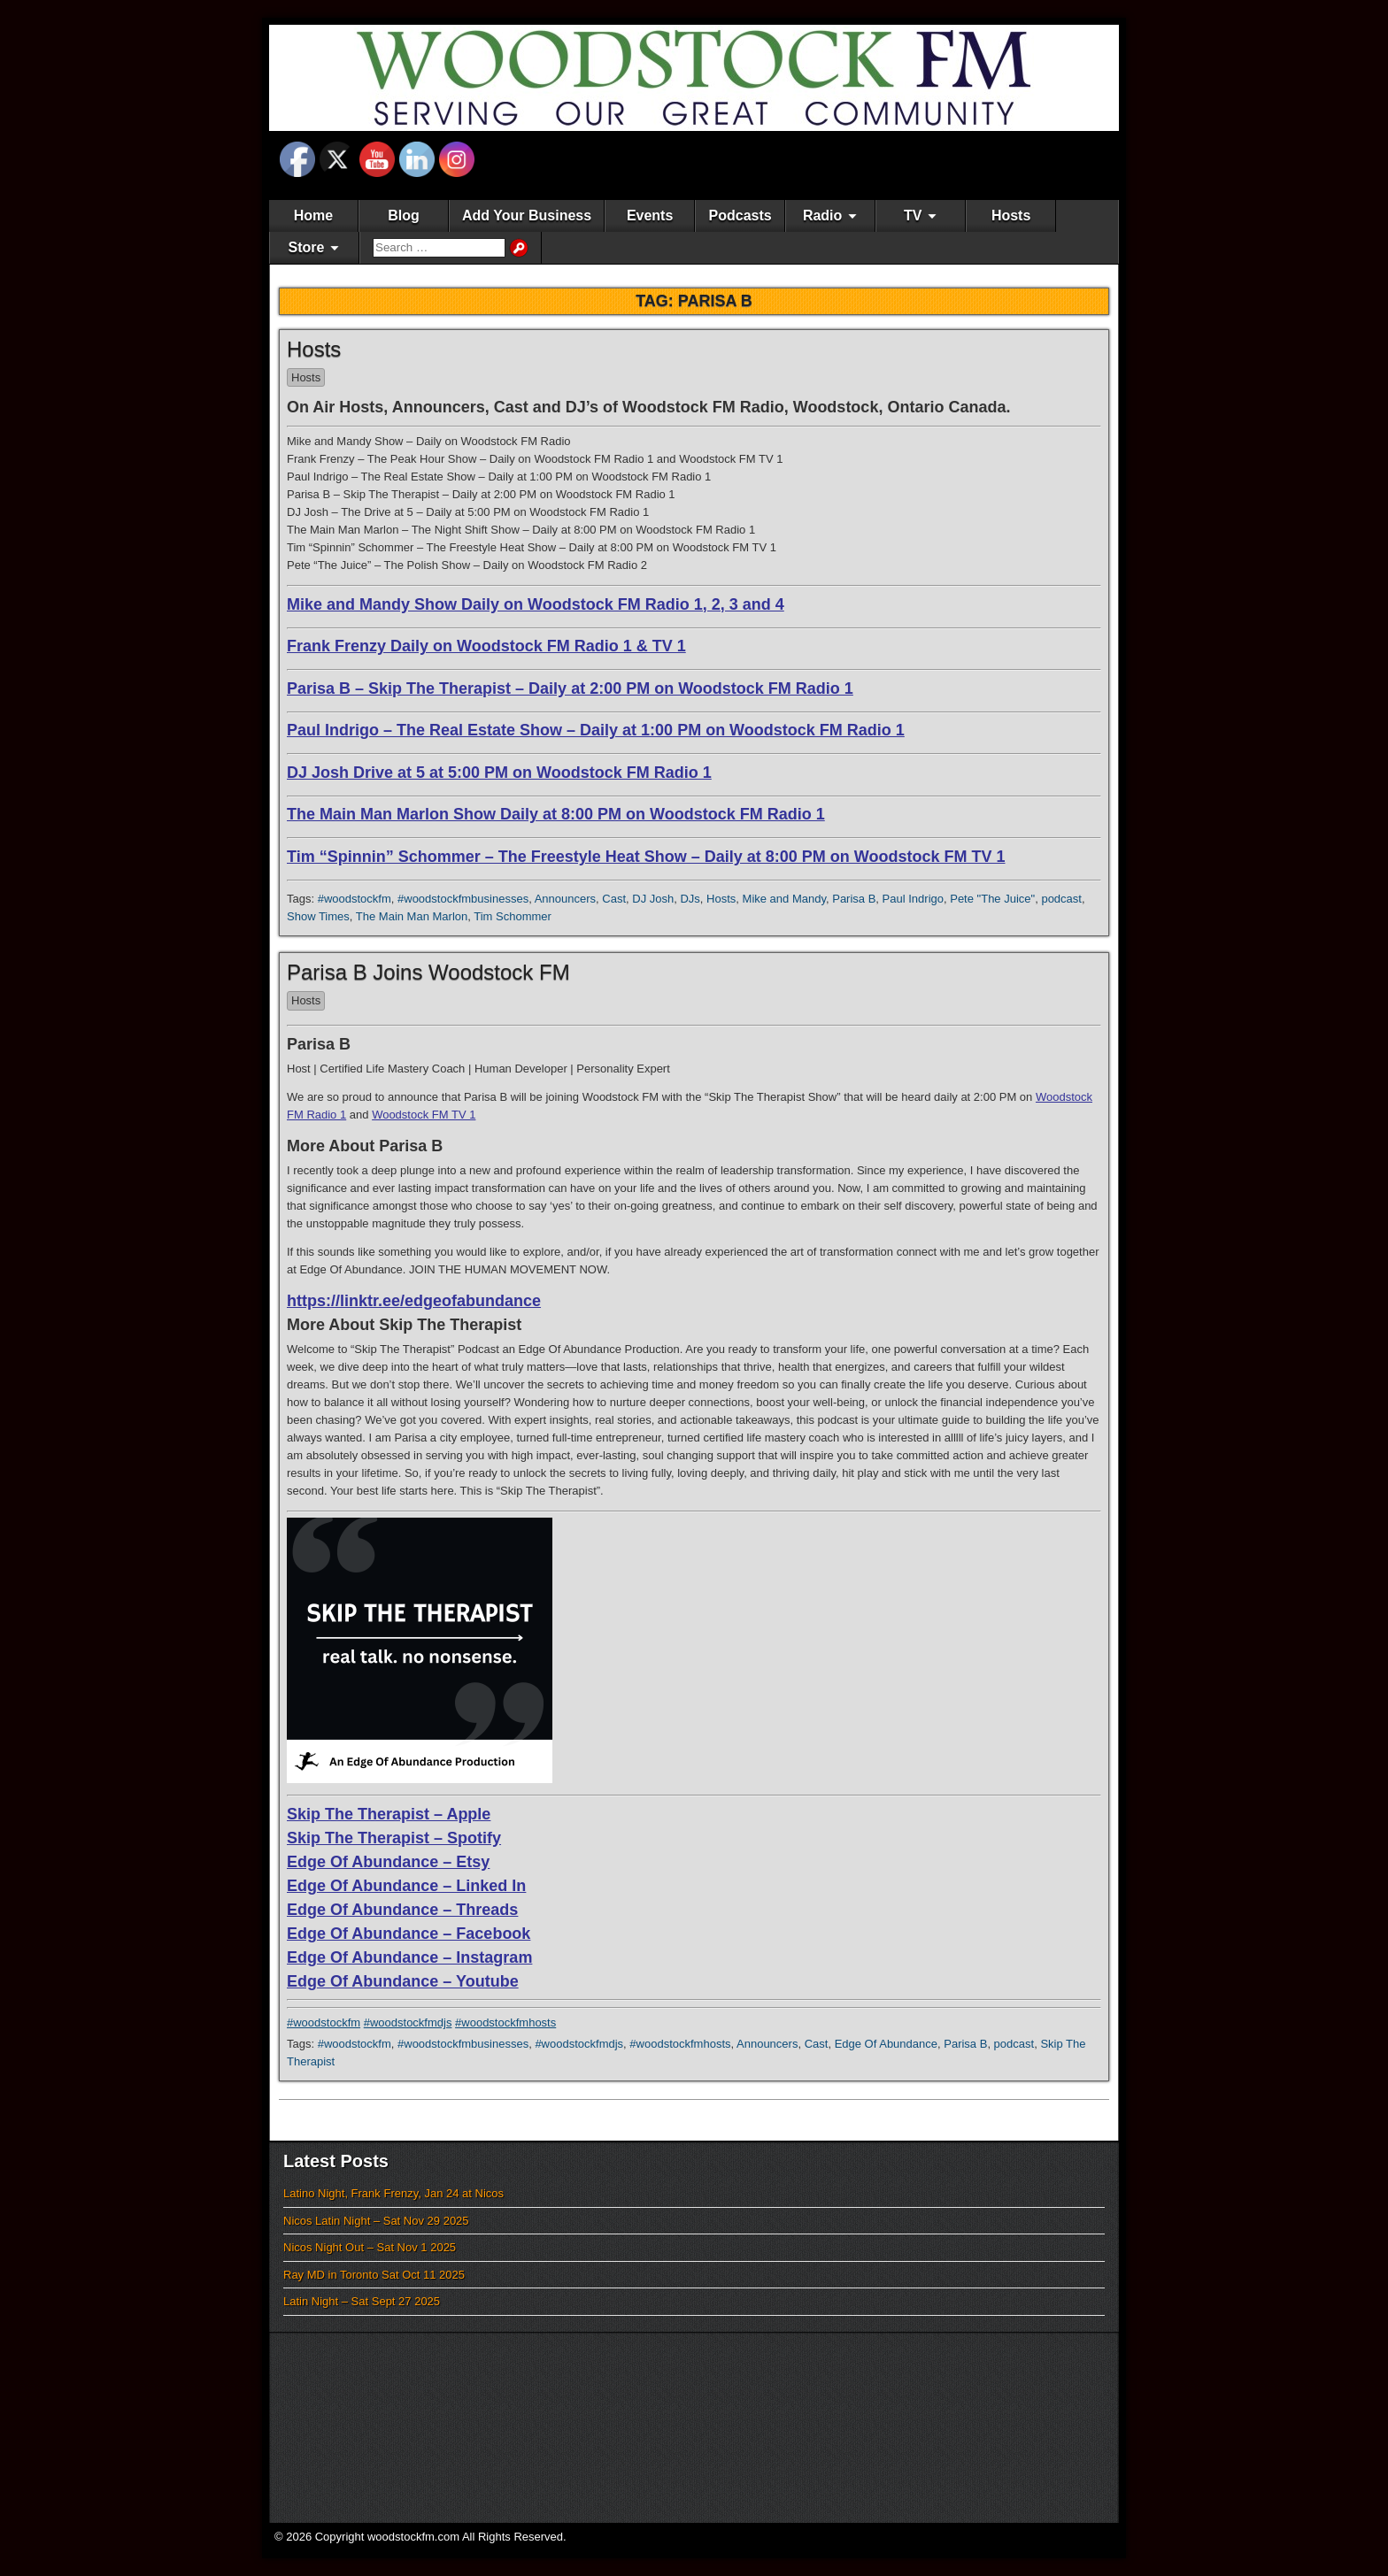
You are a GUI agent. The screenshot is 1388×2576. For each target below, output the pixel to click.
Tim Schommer (512, 916)
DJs (689, 898)
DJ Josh (653, 898)
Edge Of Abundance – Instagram (409, 1957)
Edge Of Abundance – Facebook (408, 1933)
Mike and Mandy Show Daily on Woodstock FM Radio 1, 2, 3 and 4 (535, 604)
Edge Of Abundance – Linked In (406, 1886)
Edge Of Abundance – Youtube (403, 1981)
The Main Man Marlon (411, 916)
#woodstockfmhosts (505, 2022)
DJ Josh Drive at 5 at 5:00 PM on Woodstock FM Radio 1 (499, 772)
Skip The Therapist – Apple (388, 1814)
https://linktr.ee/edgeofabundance (414, 1301)
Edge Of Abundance (886, 2043)
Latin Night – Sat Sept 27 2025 (361, 2301)
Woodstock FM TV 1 (423, 1114)
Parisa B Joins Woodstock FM (428, 972)
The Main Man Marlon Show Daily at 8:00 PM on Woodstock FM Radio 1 (556, 814)
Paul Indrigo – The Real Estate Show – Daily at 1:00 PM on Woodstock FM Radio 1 (596, 730)
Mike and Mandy (784, 898)
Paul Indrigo (913, 898)
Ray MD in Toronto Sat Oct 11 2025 (374, 2274)
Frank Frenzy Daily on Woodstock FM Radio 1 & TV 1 (486, 646)
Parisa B (853, 898)
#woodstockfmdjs (408, 2022)
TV (912, 215)
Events (650, 215)
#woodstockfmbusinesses (462, 898)
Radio (822, 215)
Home (313, 215)
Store (307, 247)
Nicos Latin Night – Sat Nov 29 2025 (376, 2220)
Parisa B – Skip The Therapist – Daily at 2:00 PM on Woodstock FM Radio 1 (570, 688)
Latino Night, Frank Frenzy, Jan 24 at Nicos (393, 2193)
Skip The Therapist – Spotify (394, 1838)
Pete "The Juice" (992, 898)
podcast (1061, 898)
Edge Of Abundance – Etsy (388, 1862)
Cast (614, 898)
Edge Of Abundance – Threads (402, 1910)
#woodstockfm (354, 898)
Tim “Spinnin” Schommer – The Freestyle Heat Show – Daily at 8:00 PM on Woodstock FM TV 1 (646, 856)
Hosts (1010, 215)
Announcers (565, 898)
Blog (404, 215)
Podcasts (740, 215)
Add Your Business (526, 215)
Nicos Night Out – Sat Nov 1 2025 (369, 2247)
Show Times (318, 916)
